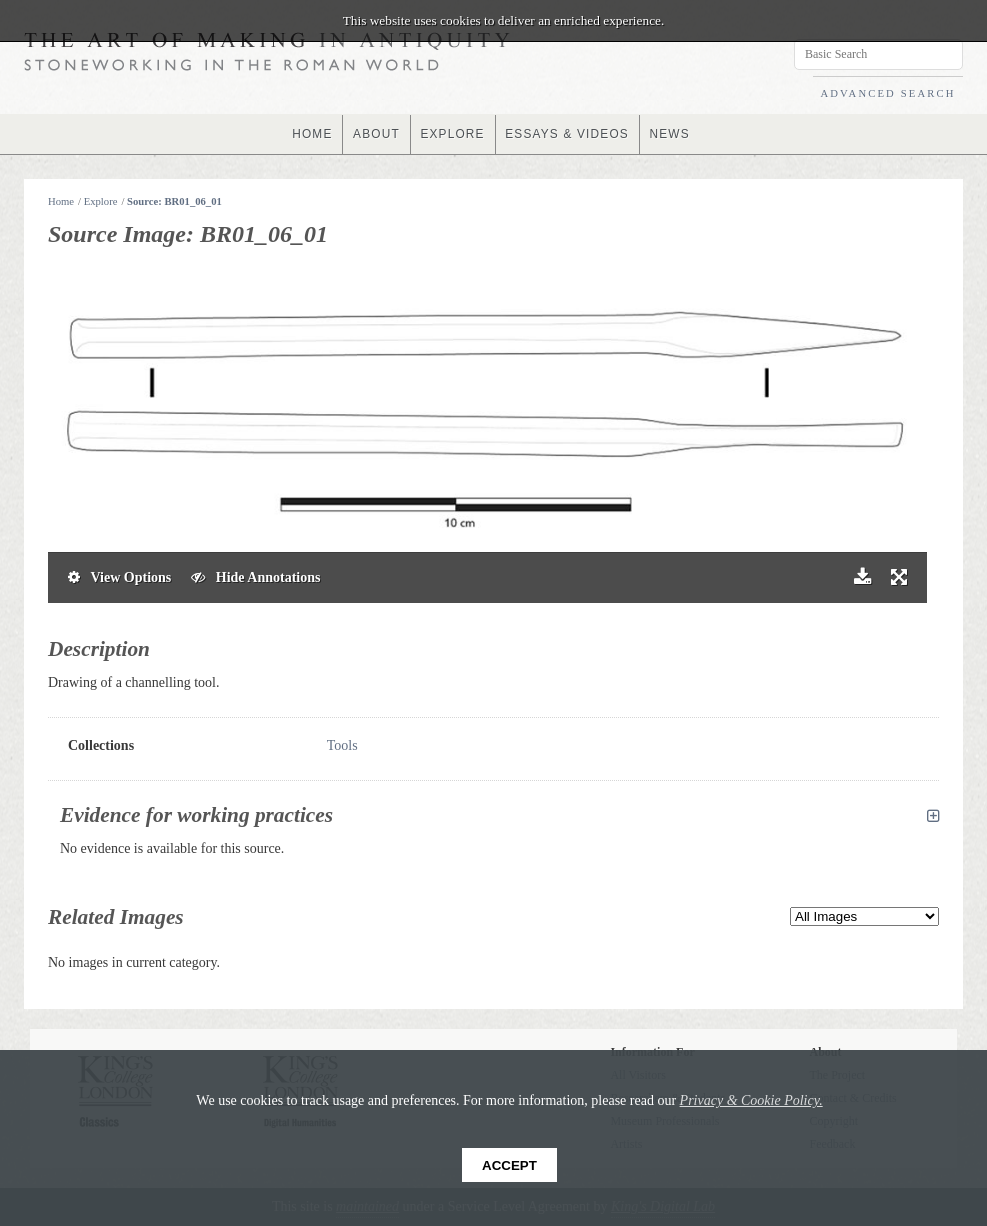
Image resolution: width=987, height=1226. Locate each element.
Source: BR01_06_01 (174, 201)
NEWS (671, 134)
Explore (101, 201)
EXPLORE (452, 134)
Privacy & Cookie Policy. (751, 1100)
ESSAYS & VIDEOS (567, 134)
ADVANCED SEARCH (887, 93)
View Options (119, 577)
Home (61, 201)
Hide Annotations (255, 577)
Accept (509, 1165)
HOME (310, 134)
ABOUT (375, 134)
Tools (342, 745)
